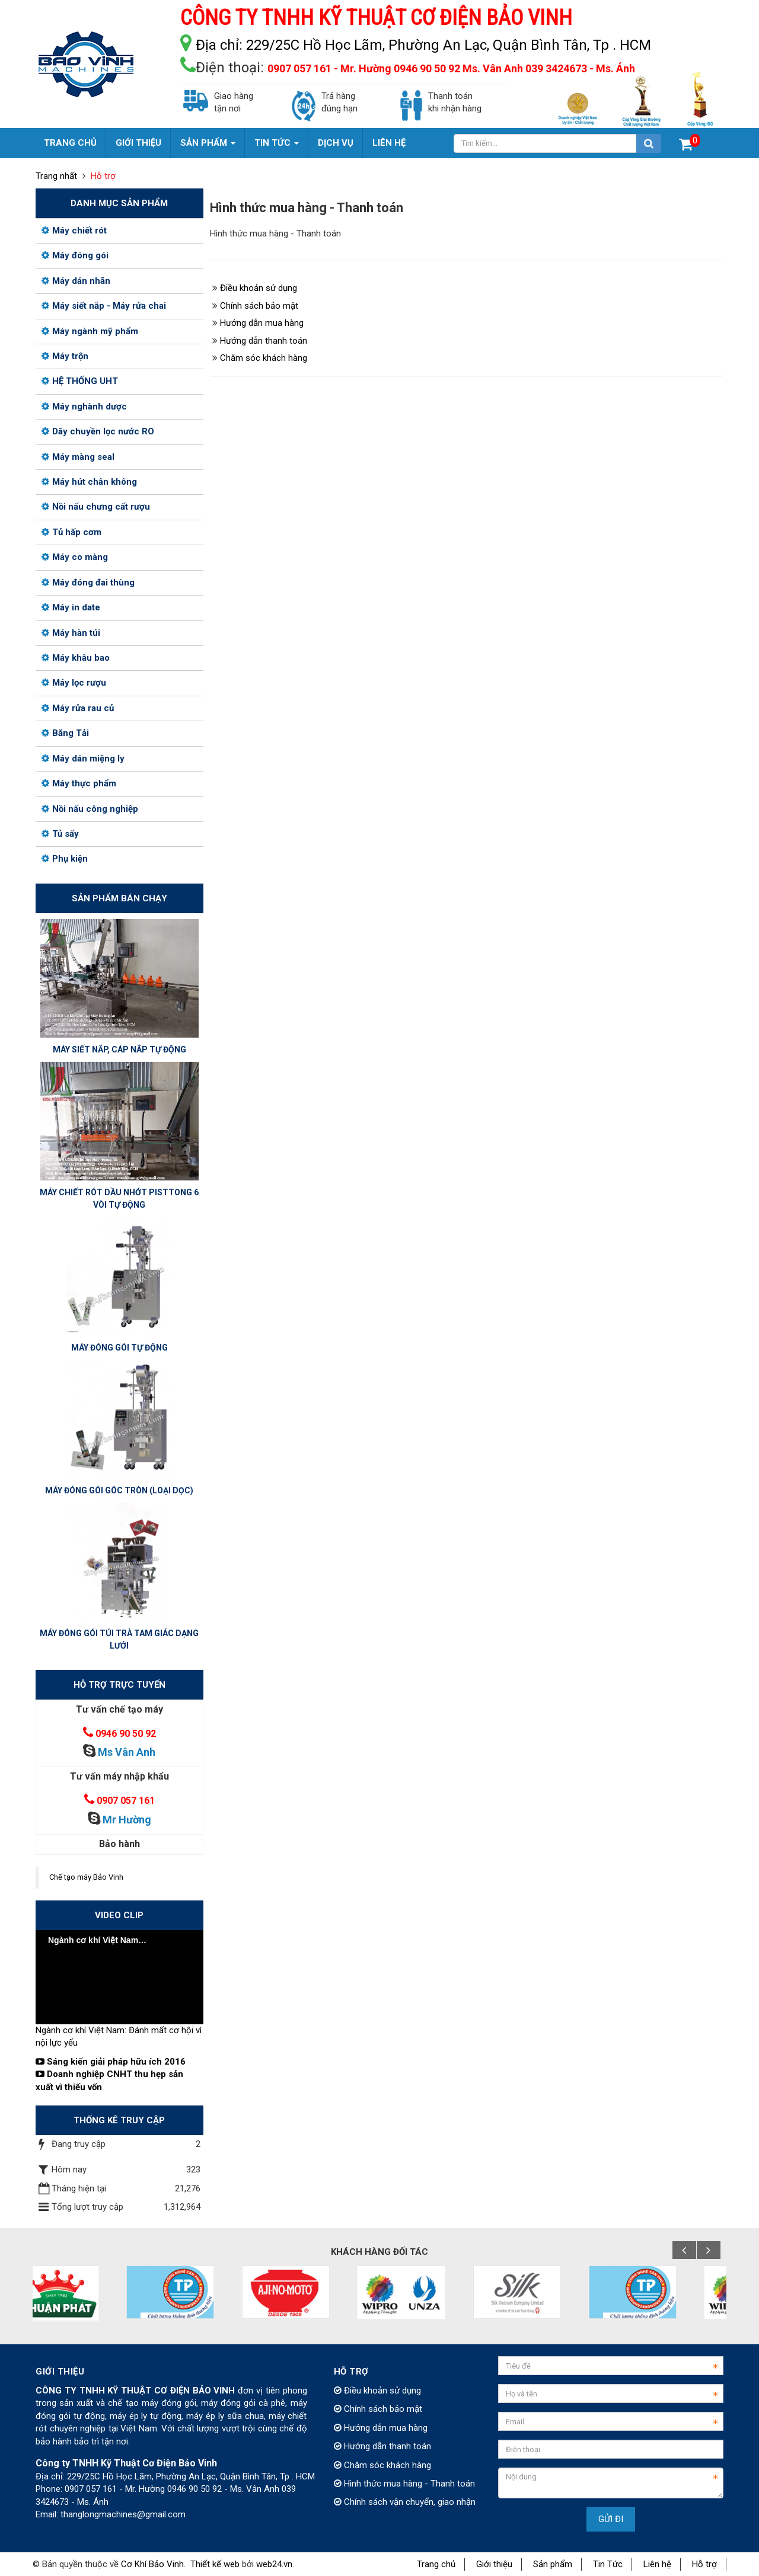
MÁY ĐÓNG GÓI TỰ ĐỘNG (119, 1347)
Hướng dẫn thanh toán (263, 340)
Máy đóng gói (75, 255)
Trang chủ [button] (70, 142)
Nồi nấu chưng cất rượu (96, 506)
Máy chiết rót (74, 230)
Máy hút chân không (89, 481)
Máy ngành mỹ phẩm (90, 331)
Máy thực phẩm (79, 783)
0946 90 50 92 (125, 1733)
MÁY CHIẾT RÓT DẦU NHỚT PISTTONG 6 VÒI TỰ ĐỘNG (119, 1198)
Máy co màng (75, 557)
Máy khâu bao (76, 657)
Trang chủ (436, 2564)
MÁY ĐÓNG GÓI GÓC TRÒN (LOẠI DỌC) (119, 1490)
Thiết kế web (215, 2564)
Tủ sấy (60, 833)
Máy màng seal (78, 457)
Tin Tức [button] (276, 147)
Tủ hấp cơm (71, 532)
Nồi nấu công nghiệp (90, 809)
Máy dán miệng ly (83, 758)
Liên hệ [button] (389, 142)
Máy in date (71, 607)
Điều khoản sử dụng (258, 288)
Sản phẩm (552, 2564)
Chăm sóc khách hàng (263, 358)
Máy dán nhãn (76, 281)
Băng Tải (65, 733)
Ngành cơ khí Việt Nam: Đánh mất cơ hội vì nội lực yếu (119, 2036)
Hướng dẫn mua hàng (262, 323)
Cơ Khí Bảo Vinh (152, 2564)
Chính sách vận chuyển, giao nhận (405, 2502)
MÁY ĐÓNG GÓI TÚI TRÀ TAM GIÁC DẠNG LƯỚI (119, 1639)
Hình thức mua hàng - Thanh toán (404, 2483)
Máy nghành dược (84, 406)
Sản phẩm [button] (207, 147)
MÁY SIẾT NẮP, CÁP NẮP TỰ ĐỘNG (119, 1049)
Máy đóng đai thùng (88, 582)
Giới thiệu (494, 2564)
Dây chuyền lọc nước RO (98, 431)
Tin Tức (608, 2564)
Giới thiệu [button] (138, 142)
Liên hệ (657, 2564)
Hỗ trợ (704, 2564)
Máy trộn (65, 356)
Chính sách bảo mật (259, 305)
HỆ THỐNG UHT (80, 381)
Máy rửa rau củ (78, 708)
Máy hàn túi (71, 633)
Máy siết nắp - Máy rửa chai (104, 305)
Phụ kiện (65, 858)
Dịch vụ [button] (335, 142)
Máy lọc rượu (74, 682)
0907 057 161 (126, 1800)
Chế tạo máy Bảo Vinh (86, 1877)
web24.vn (274, 2564)
